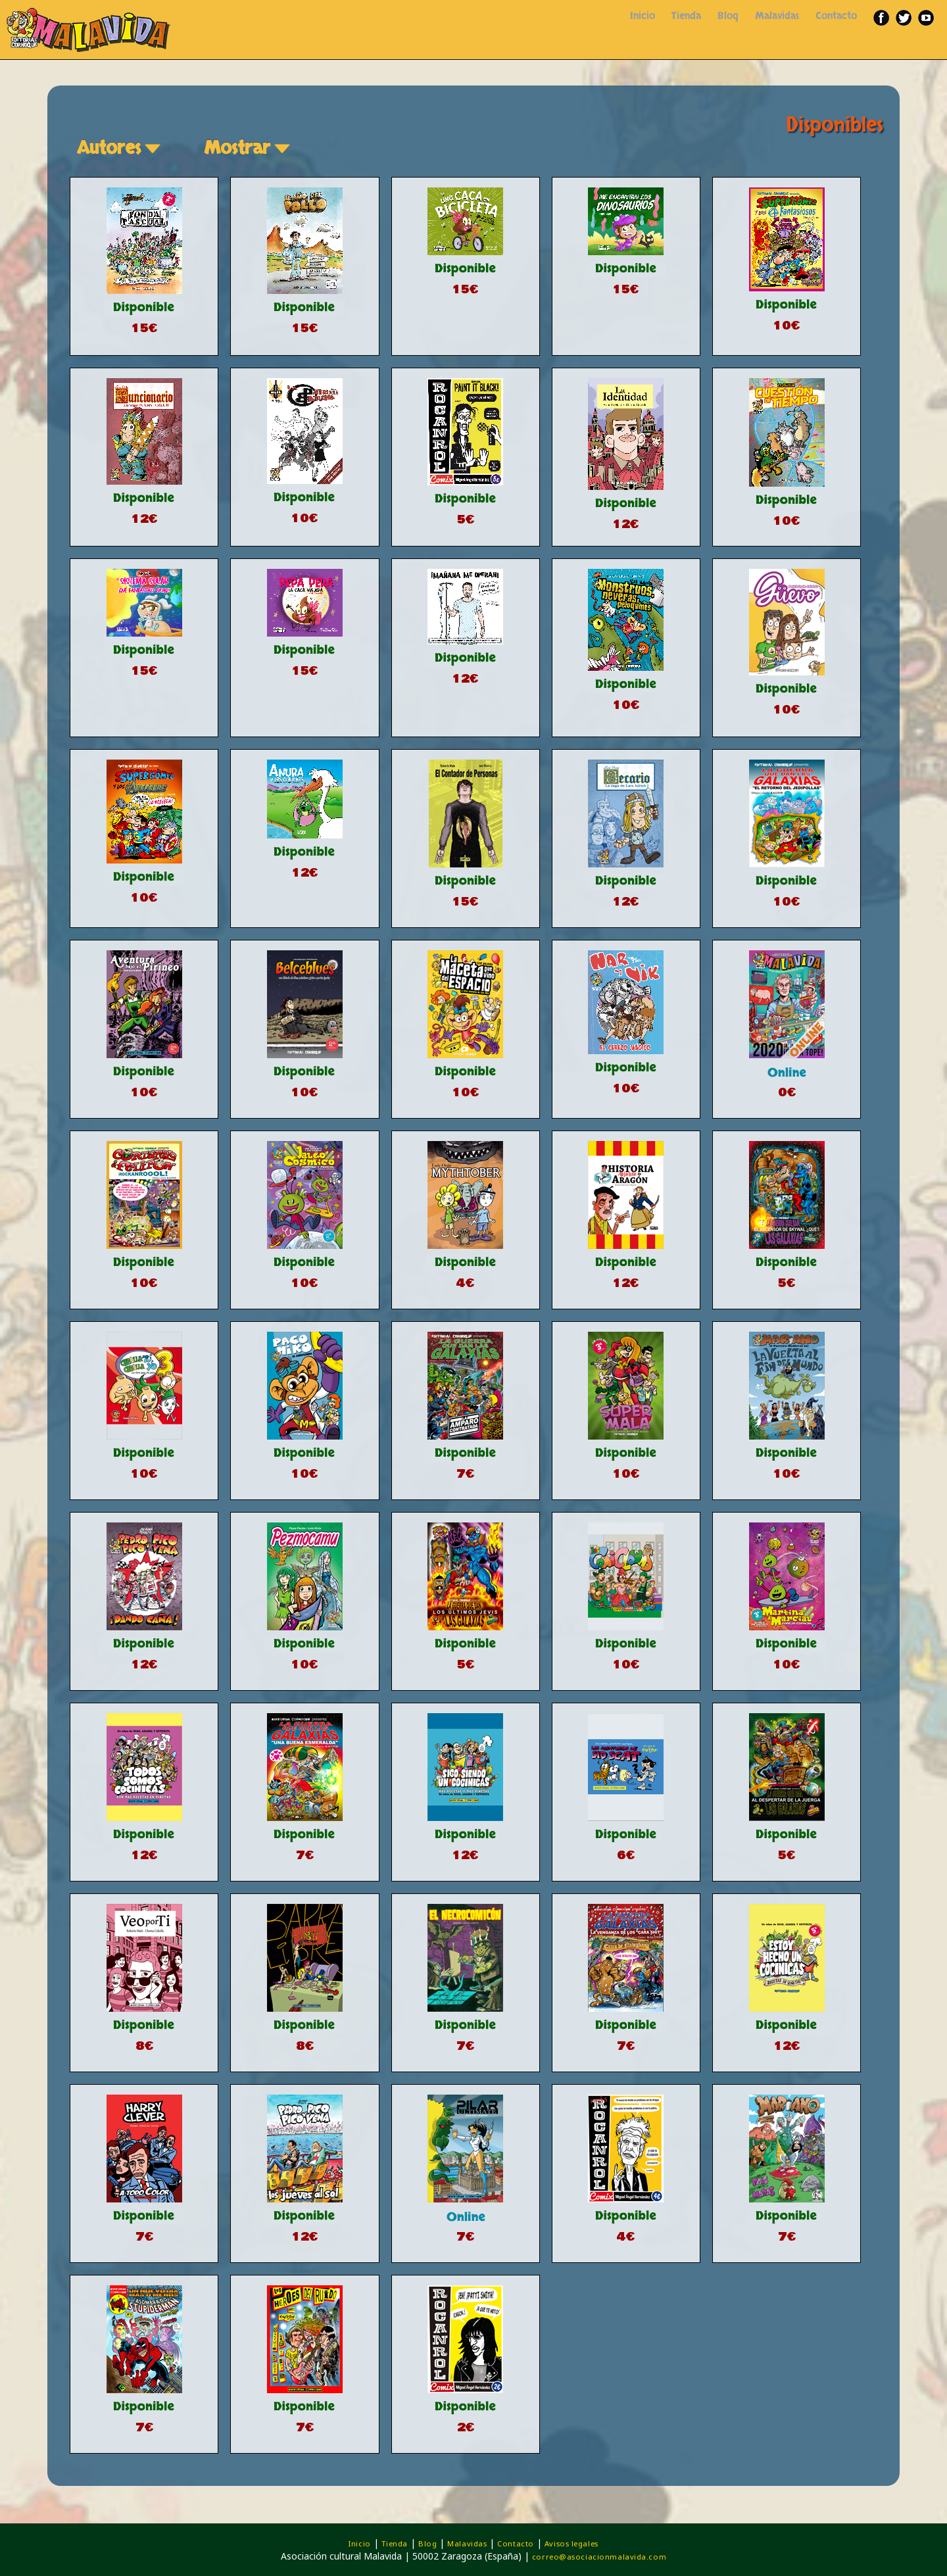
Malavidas (777, 16)
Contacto (836, 16)
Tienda (686, 16)
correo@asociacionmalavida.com (599, 2557)
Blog (728, 16)
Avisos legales (571, 2543)
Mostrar (249, 147)
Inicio (642, 16)
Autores (120, 147)
